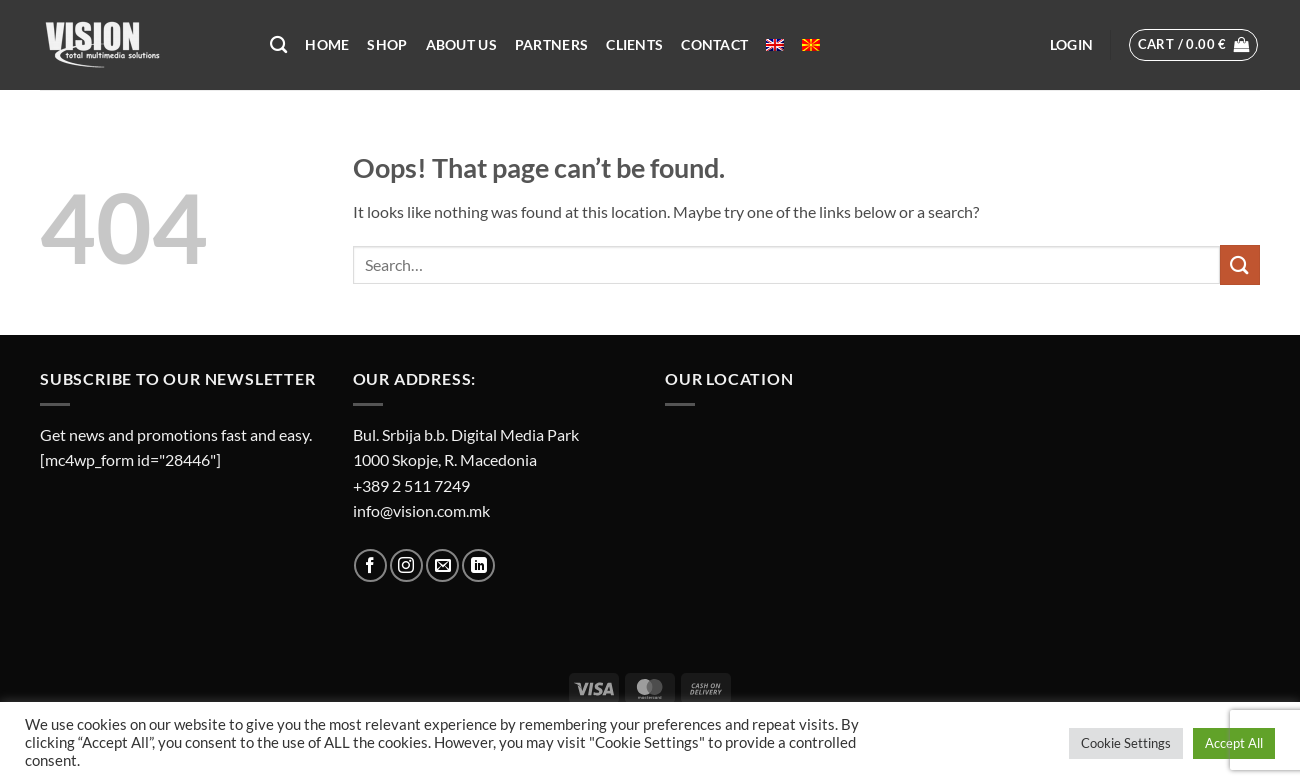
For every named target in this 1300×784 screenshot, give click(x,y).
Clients (634, 44)
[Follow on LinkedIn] (478, 565)
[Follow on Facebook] (370, 565)
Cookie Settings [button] (1126, 743)
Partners (551, 44)
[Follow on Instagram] (406, 565)
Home (327, 44)
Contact (714, 44)
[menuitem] (775, 45)
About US (461, 44)
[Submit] (1240, 264)
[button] (1071, 45)
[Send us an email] (442, 565)
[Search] (278, 45)
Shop (387, 44)
